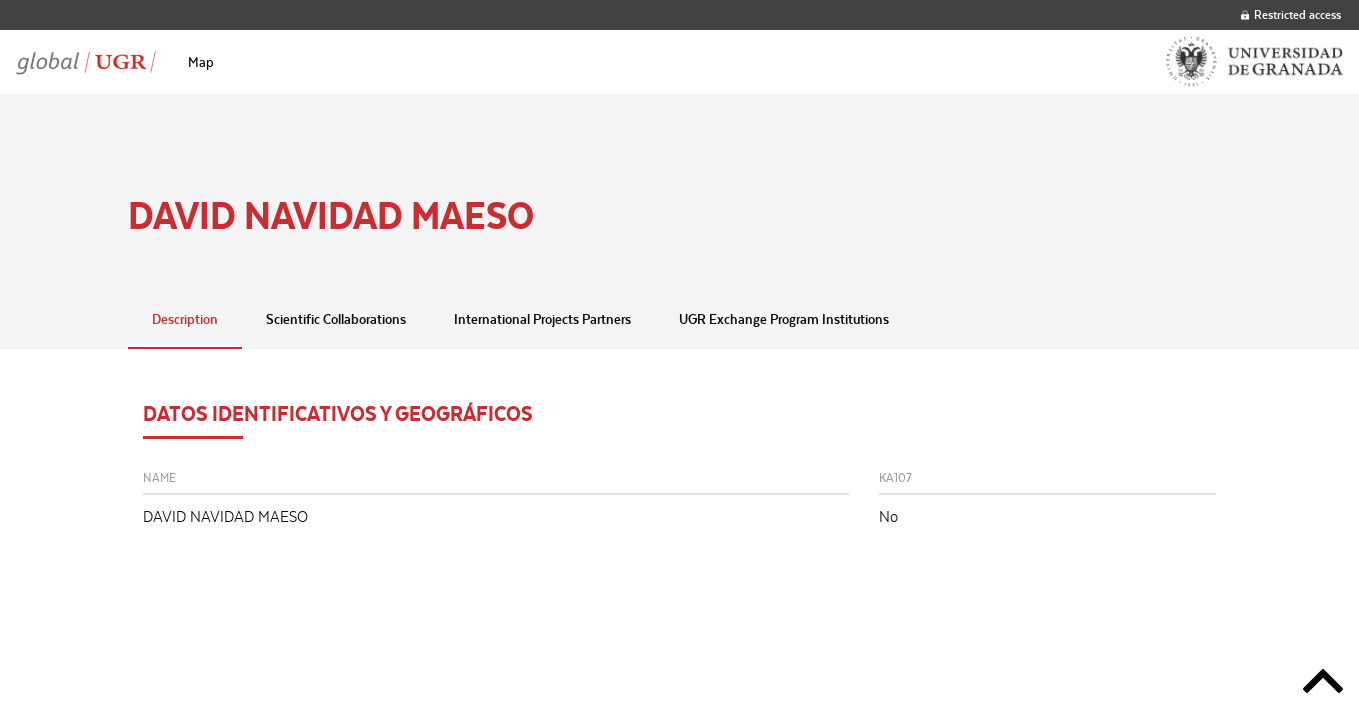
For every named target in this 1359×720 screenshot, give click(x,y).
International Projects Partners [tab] (542, 319)
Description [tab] (185, 319)
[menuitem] (201, 62)
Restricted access (1291, 14)
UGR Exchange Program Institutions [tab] (784, 319)
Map (201, 62)
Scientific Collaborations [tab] (336, 319)
